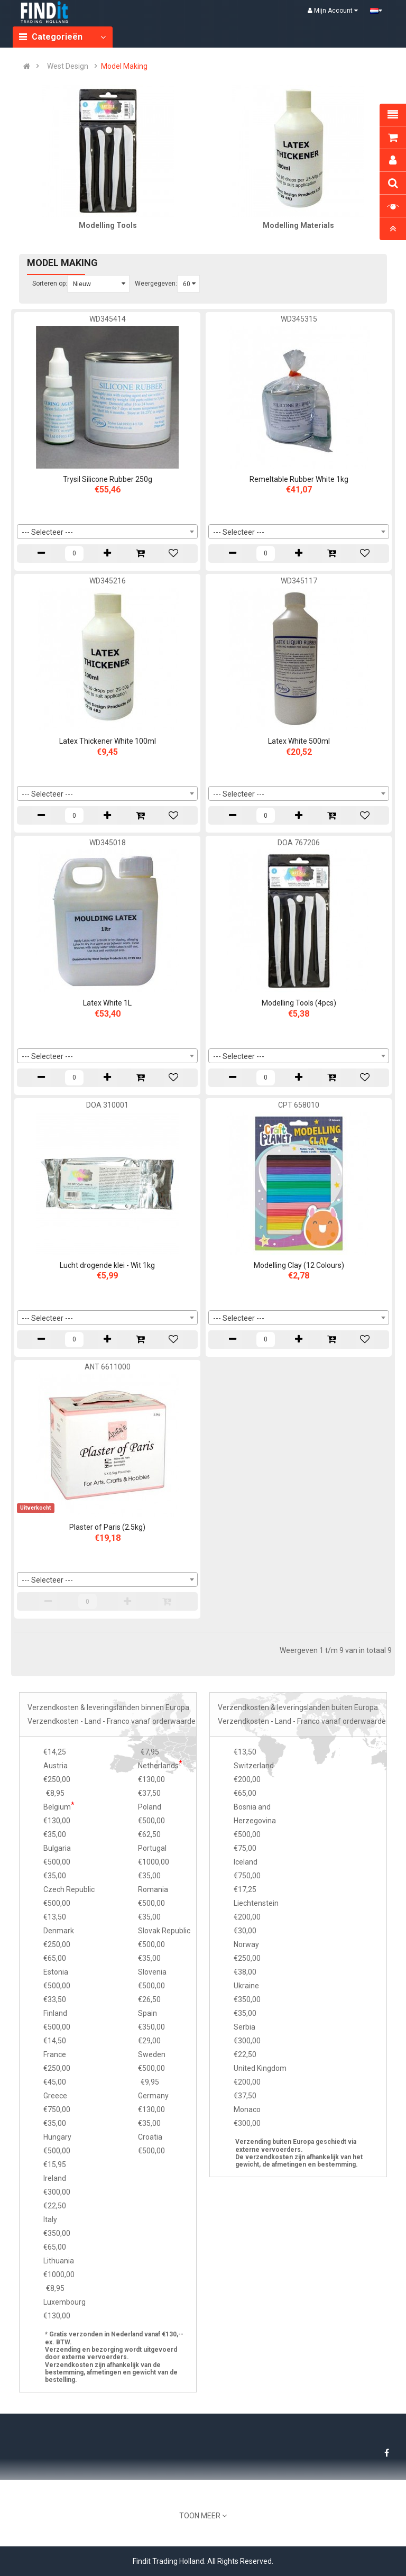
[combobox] (107, 531)
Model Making (124, 66)
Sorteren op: (49, 283)
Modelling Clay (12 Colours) (299, 1265)
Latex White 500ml (299, 741)
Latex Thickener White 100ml (107, 741)
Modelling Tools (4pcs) (299, 1003)
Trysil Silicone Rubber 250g (107, 479)
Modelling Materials (298, 225)
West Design (67, 66)
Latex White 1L (107, 1003)
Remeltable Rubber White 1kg (299, 479)
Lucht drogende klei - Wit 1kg (107, 1265)
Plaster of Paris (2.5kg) (107, 1527)
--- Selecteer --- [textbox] (47, 532)
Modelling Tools (108, 225)
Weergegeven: (156, 283)
